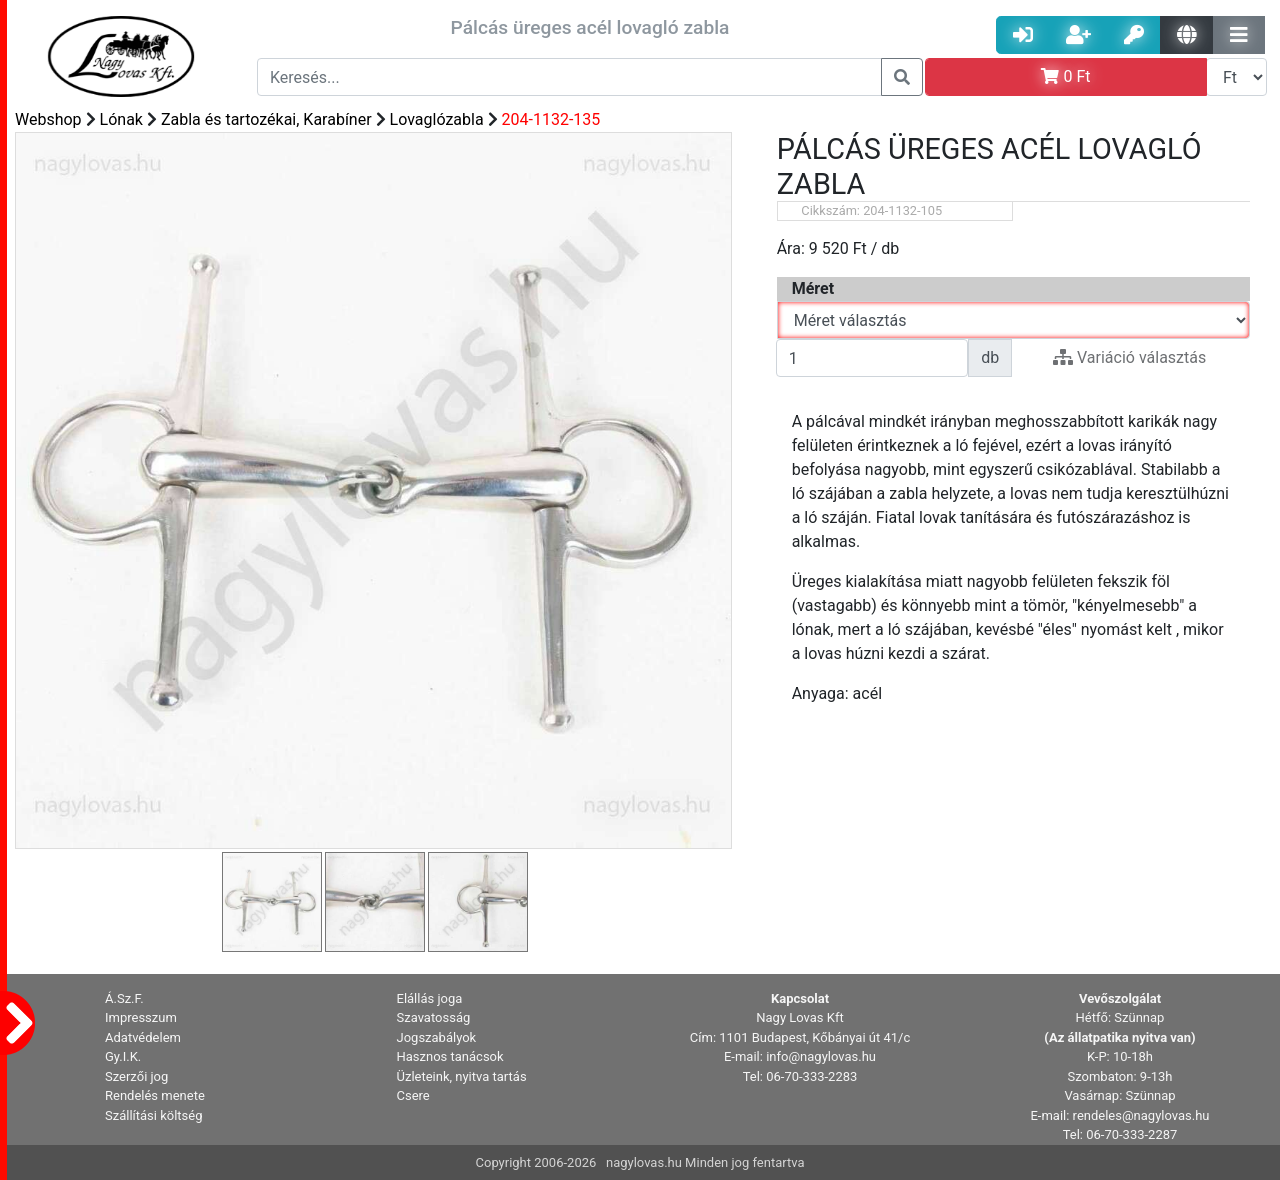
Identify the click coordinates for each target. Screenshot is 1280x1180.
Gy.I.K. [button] (123, 1056)
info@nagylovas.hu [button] (821, 1056)
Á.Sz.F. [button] (124, 998)
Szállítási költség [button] (154, 1115)
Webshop (48, 119)
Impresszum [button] (141, 1017)
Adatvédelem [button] (143, 1037)
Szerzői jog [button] (136, 1076)
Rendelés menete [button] (155, 1095)
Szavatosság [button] (434, 1017)
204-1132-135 (551, 119)
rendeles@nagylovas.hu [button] (1141, 1115)
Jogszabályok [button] (437, 1037)
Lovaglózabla (437, 119)
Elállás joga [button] (430, 998)
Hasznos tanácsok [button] (450, 1056)
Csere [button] (413, 1095)
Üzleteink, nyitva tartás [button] (462, 1076)
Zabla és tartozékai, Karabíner (266, 119)
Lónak (121, 119)
